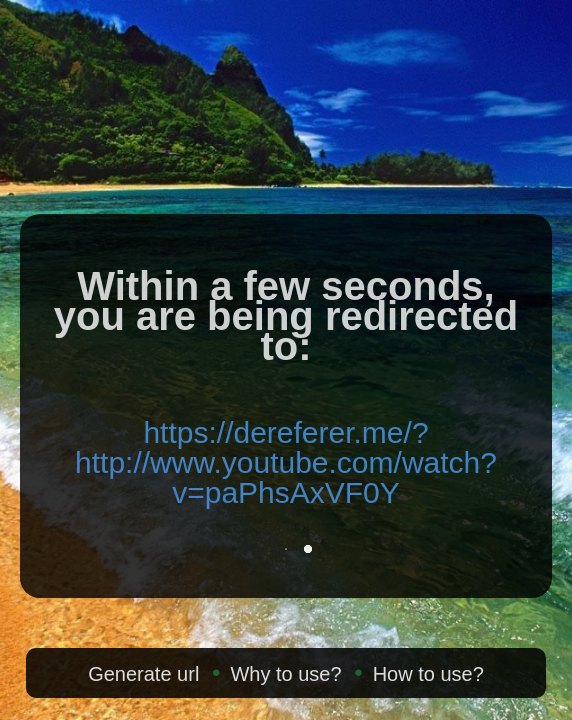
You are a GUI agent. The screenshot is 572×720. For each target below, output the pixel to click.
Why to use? (285, 674)
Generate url (143, 674)
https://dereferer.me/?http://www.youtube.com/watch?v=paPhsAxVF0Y (286, 462)
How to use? (428, 674)
